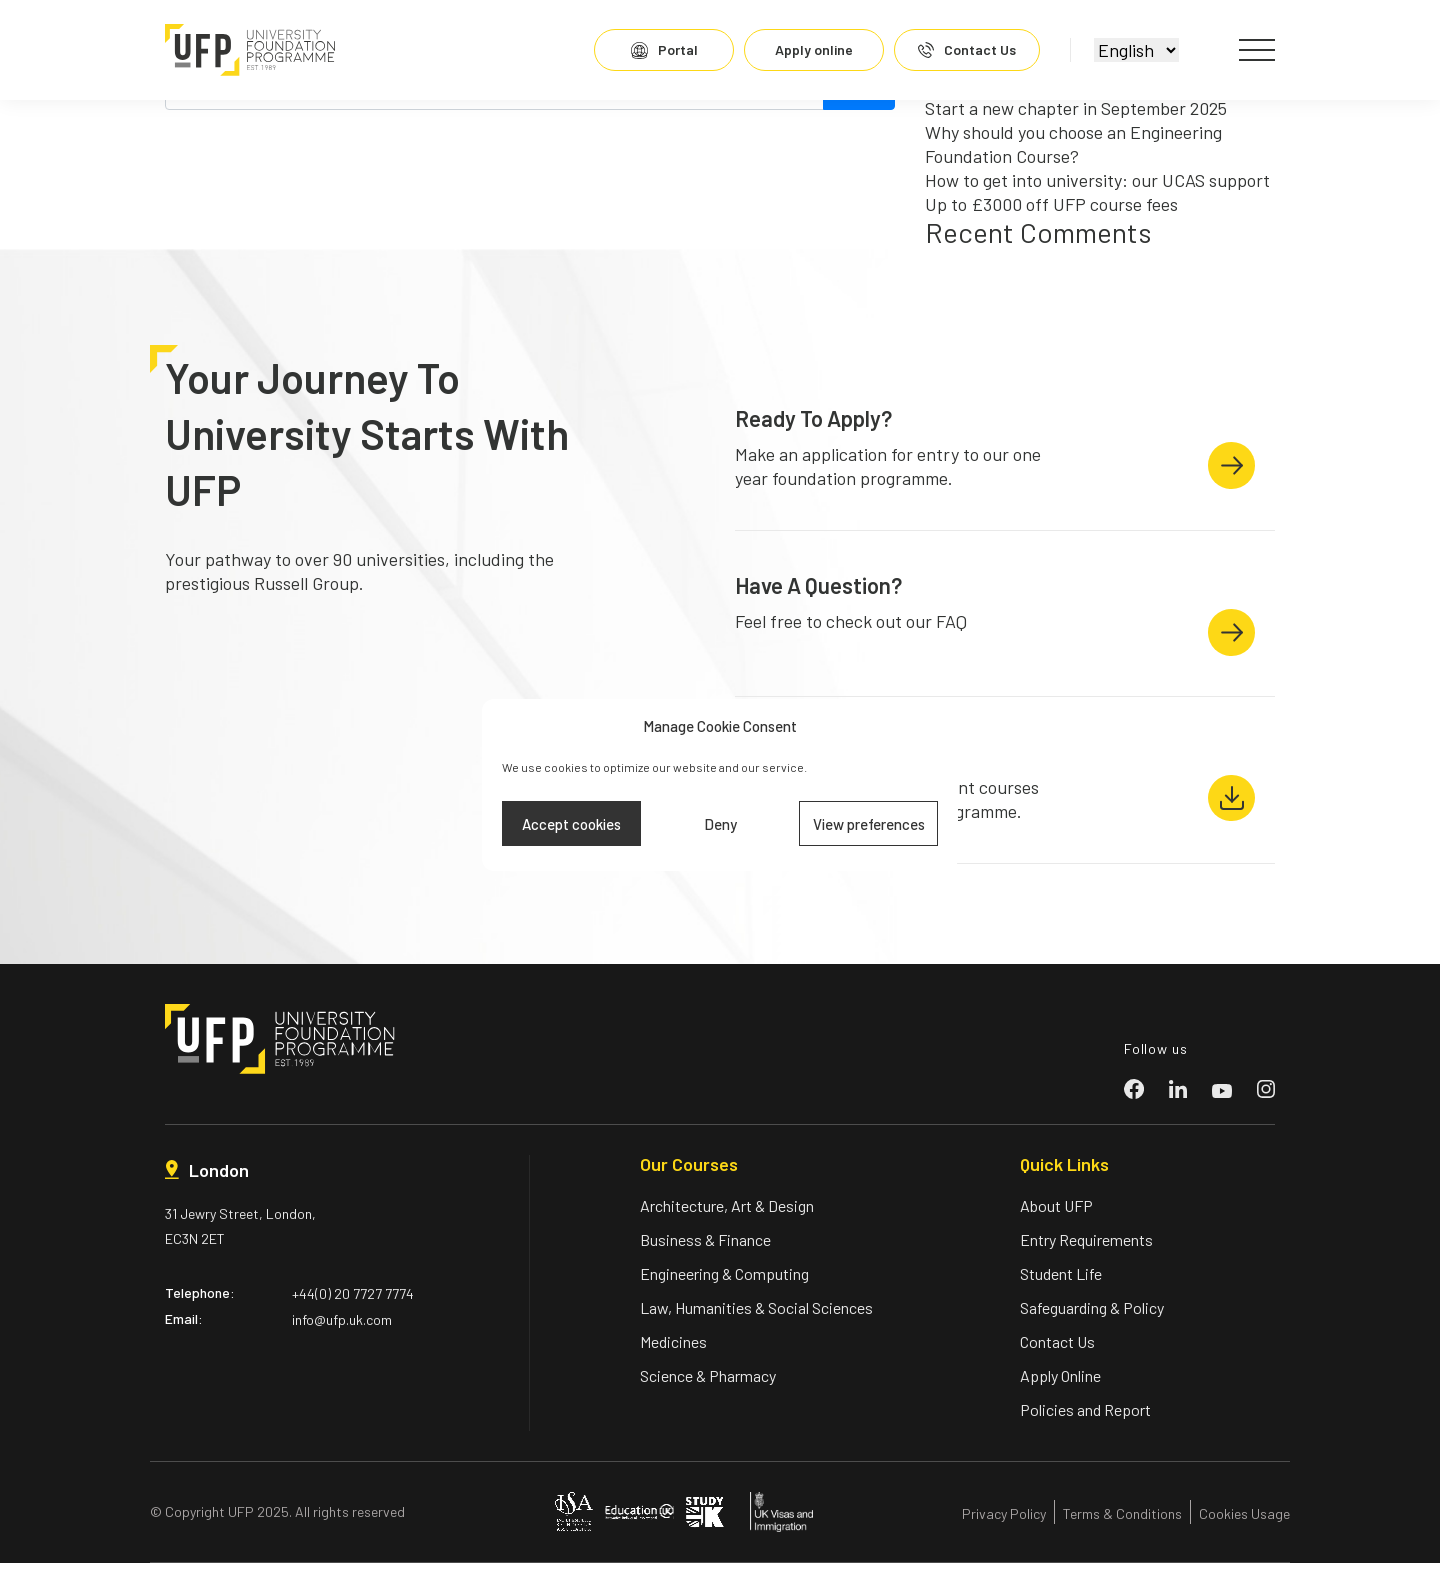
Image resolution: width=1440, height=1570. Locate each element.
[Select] (1132, 50)
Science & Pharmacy (708, 1382)
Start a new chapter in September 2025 (1076, 108)
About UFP (1056, 1212)
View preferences (869, 824)
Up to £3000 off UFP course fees (1051, 204)
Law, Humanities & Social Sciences (756, 1314)
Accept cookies (571, 824)
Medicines (673, 1348)
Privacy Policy (1004, 1520)
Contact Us (1057, 1348)
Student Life (1061, 1280)
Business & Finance (705, 1246)
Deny (720, 824)
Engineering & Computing (724, 1280)
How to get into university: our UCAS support (1097, 180)
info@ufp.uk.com (342, 1326)
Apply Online (1060, 1382)
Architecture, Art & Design (727, 1212)
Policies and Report (1085, 1416)
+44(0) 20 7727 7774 (353, 1300)
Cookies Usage (1244, 1520)
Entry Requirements (1086, 1246)
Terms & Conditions (1122, 1520)
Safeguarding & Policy (1092, 1314)
